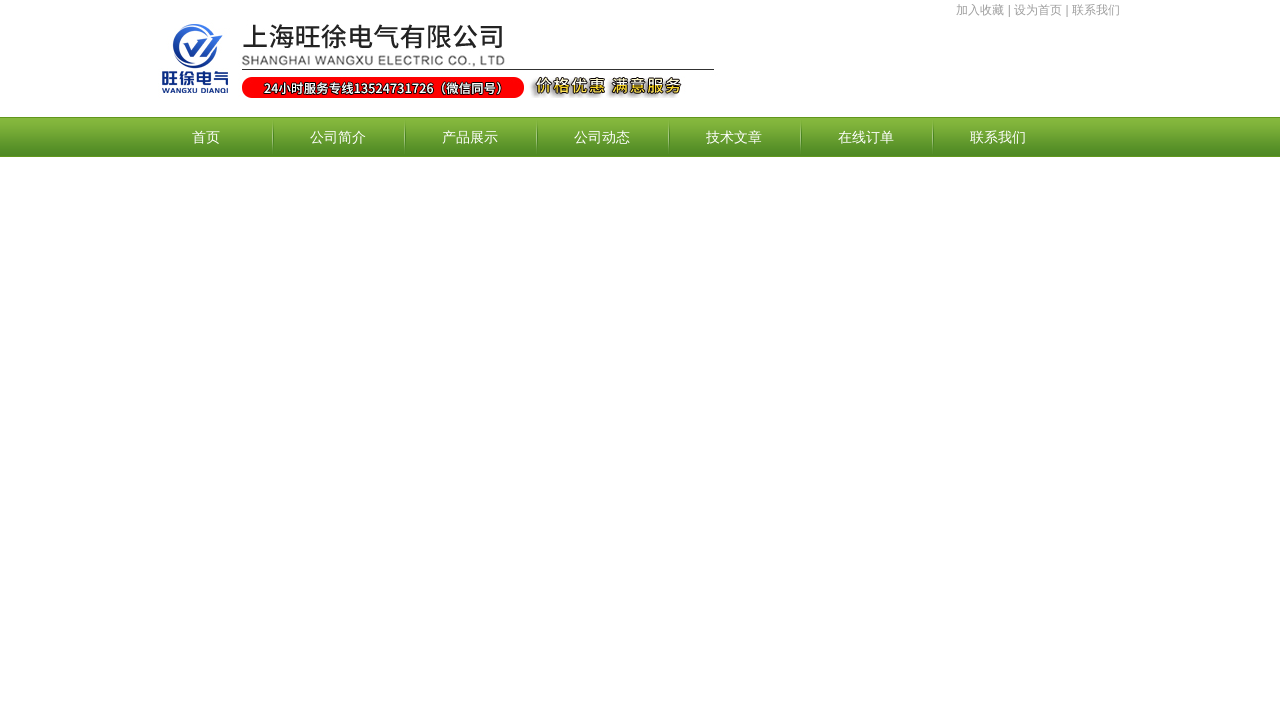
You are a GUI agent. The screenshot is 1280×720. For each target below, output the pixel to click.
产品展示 (470, 137)
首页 (206, 137)
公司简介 (338, 137)
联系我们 (1096, 10)
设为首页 (1038, 10)
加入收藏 (980, 10)
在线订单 (866, 137)
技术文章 (734, 137)
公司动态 (602, 137)
